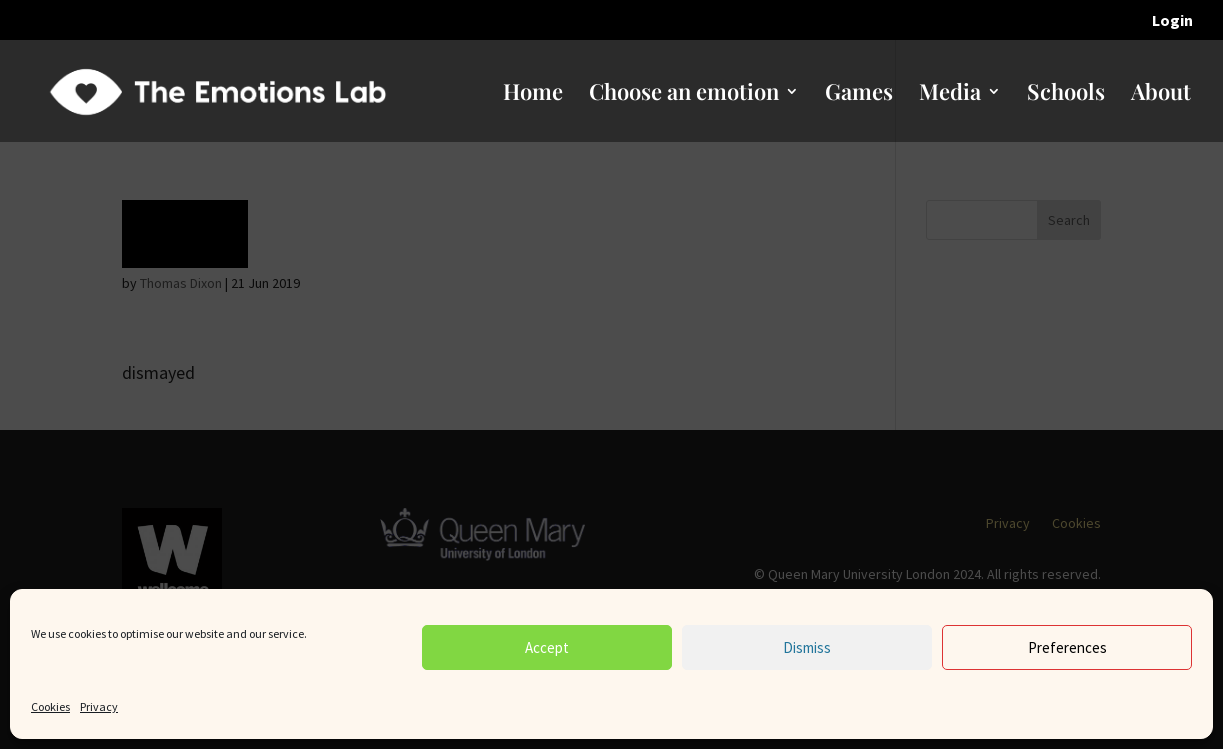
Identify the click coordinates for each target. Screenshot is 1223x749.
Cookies (50, 706)
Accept (547, 647)
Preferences (1067, 647)
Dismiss (807, 647)
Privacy (99, 706)
